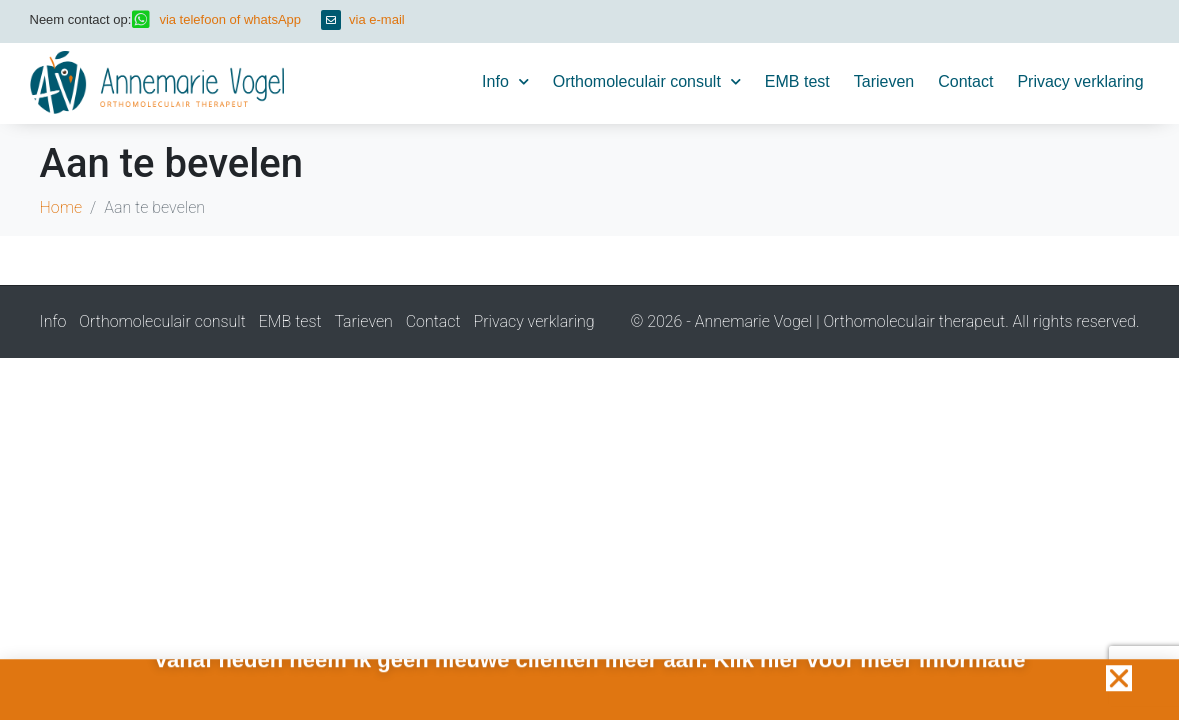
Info (505, 81)
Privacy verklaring (1080, 81)
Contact (965, 81)
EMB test (797, 81)
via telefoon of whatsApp (230, 19)
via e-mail (377, 19)
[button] (1119, 681)
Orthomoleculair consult (647, 81)
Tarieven (884, 81)
